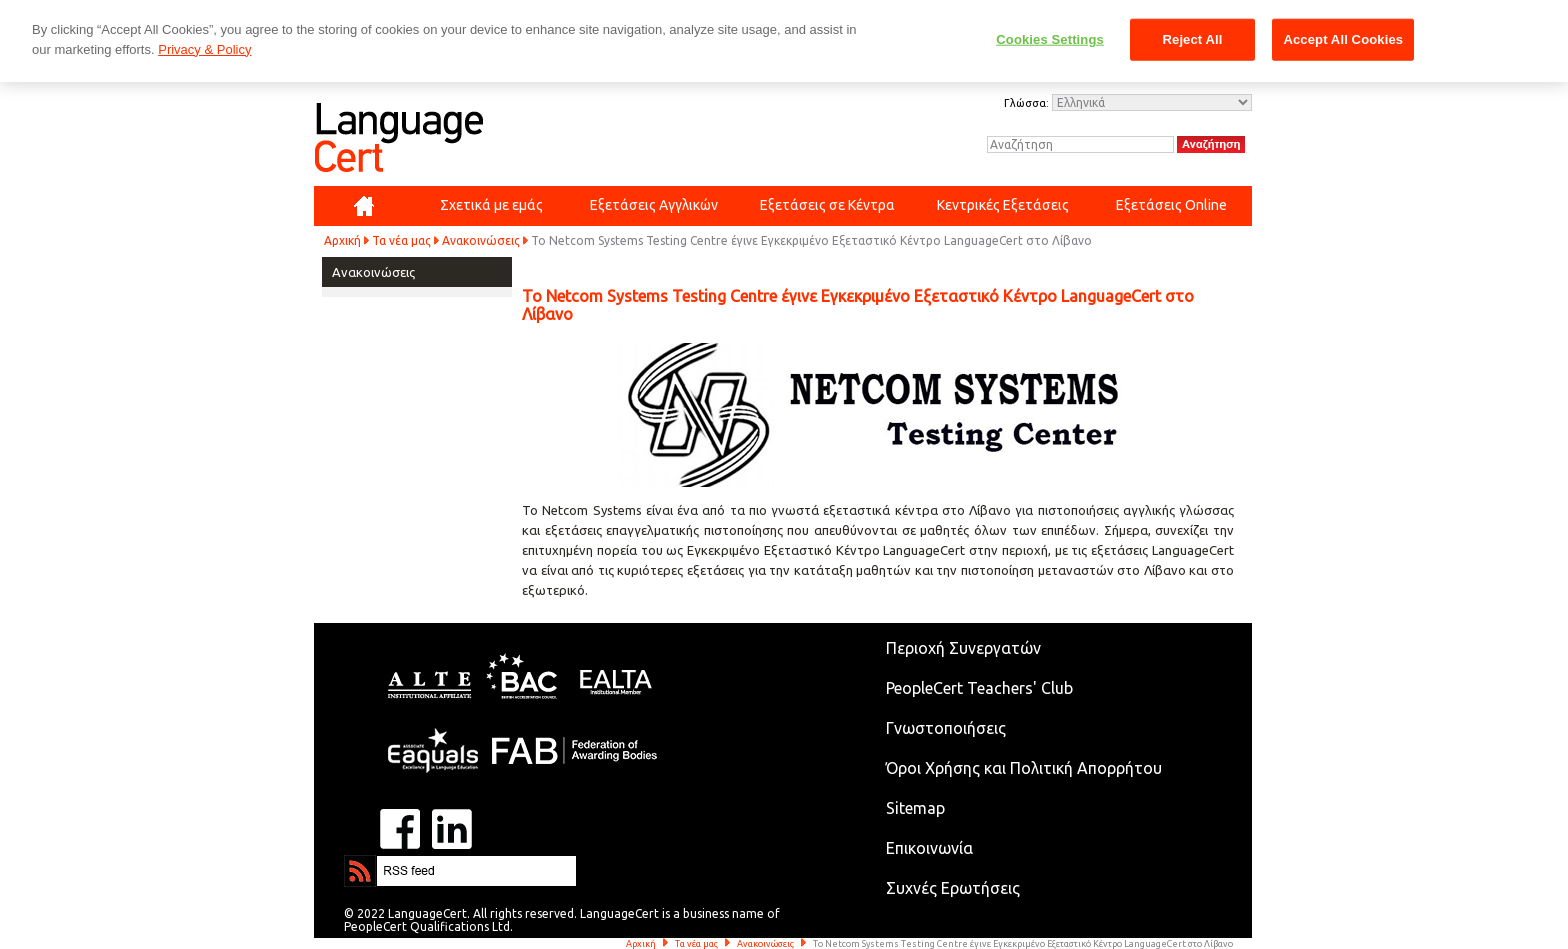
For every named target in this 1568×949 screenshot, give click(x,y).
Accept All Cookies (1343, 39)
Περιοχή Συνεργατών (963, 648)
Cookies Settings (1050, 39)
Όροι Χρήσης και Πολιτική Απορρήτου (1024, 768)
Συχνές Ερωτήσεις (953, 888)
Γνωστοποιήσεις (946, 728)
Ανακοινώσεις (481, 240)
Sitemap (915, 808)
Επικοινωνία (929, 848)
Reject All (1193, 39)
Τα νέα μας (401, 240)
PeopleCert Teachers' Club (979, 688)
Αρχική (342, 240)
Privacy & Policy (204, 49)
